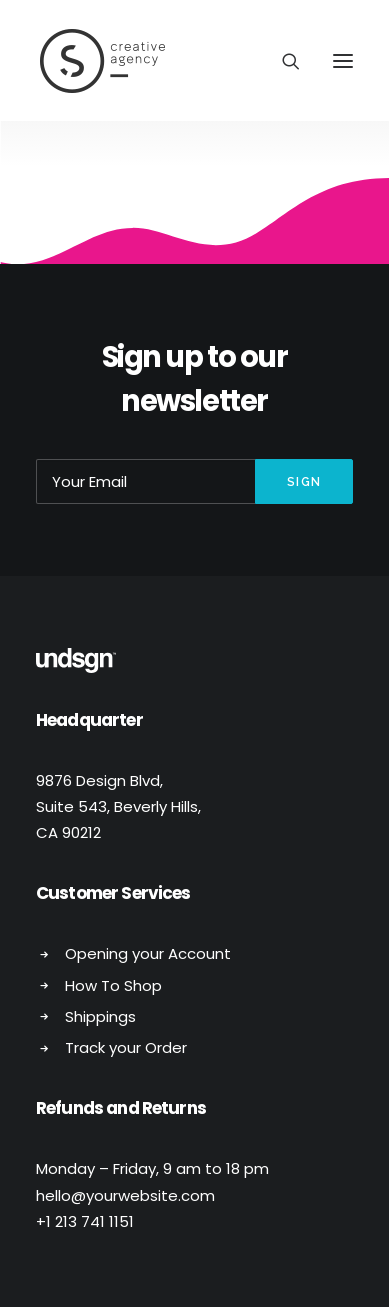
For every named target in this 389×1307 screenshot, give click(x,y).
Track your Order (126, 1047)
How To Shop (113, 985)
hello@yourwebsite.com (125, 1195)
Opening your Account (148, 953)
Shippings (100, 1016)
